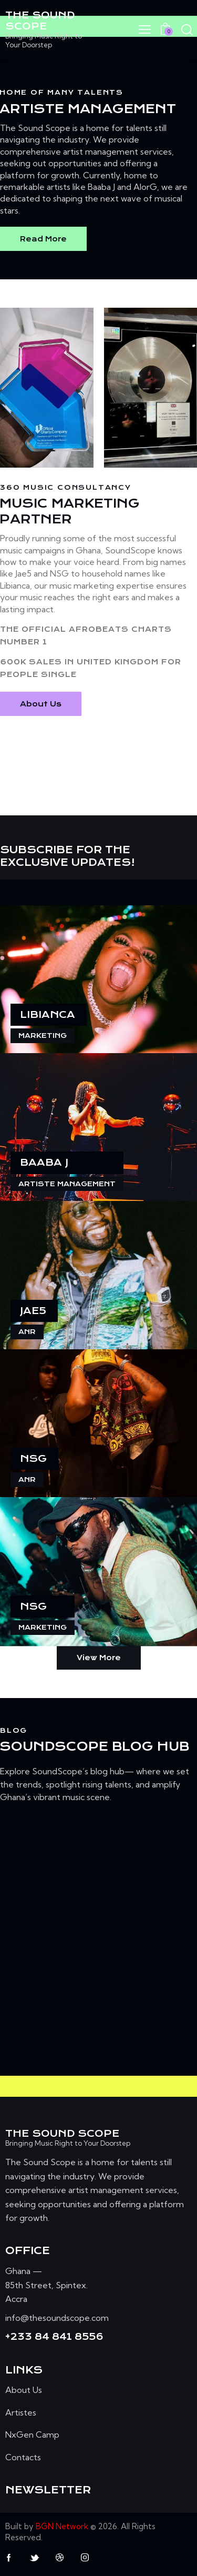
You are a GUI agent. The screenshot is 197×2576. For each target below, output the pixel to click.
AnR (27, 1332)
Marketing (42, 1035)
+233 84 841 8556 (54, 2336)
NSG (33, 1458)
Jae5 (33, 1310)
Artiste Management (67, 1184)
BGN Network (62, 2526)
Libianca (47, 1014)
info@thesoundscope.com (57, 2317)
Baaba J (44, 1162)
